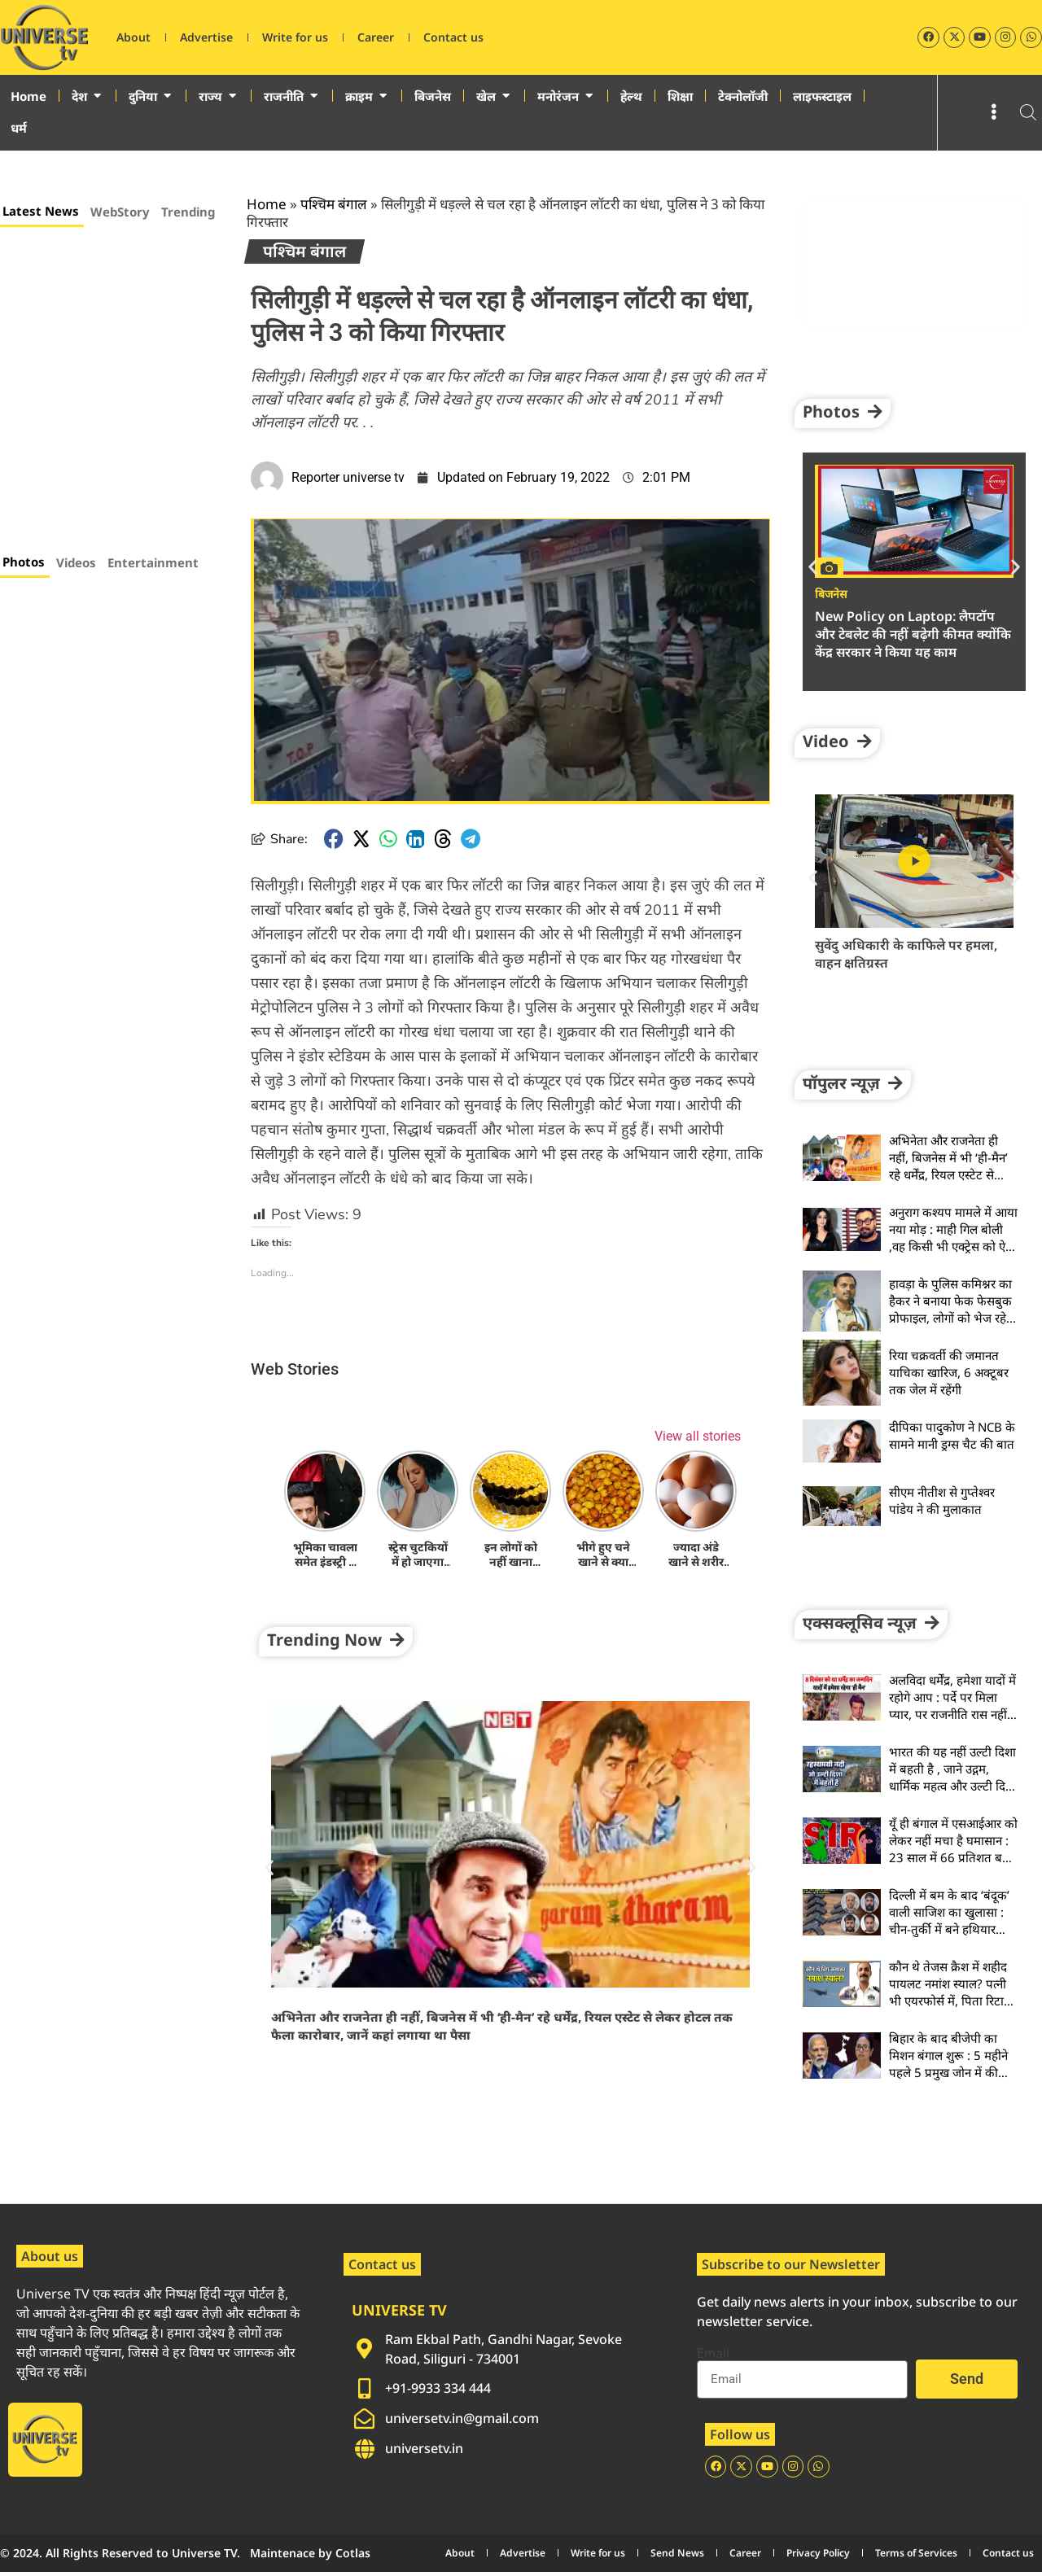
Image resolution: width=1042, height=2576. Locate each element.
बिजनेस (831, 594)
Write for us (295, 37)
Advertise (206, 37)
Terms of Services (916, 2557)
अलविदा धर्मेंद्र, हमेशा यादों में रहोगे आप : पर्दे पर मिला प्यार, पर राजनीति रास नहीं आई (952, 1705)
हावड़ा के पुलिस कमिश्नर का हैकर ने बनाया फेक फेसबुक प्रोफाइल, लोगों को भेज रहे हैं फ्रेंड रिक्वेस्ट (952, 1309)
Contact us (453, 37)
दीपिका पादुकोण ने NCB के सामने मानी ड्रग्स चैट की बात (952, 1435)
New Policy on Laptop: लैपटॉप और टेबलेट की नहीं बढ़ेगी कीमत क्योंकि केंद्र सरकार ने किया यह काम (913, 634)
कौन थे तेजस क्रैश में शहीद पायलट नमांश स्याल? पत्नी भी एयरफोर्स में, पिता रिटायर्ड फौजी (953, 1992)
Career (375, 37)
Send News (677, 2557)
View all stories (698, 1435)
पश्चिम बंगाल (333, 204)
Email (713, 2353)
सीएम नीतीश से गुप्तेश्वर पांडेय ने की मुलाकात (942, 1500)
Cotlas (352, 2557)
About (133, 37)
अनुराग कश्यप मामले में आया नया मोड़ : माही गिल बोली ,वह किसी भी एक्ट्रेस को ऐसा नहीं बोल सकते (953, 1237)
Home (267, 204)
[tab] (42, 213)
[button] (334, 839)
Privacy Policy (818, 2557)
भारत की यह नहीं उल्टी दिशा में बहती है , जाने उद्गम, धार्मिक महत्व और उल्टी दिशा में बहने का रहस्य (953, 1777)
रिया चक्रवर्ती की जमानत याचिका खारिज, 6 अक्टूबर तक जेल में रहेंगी (949, 1372)
